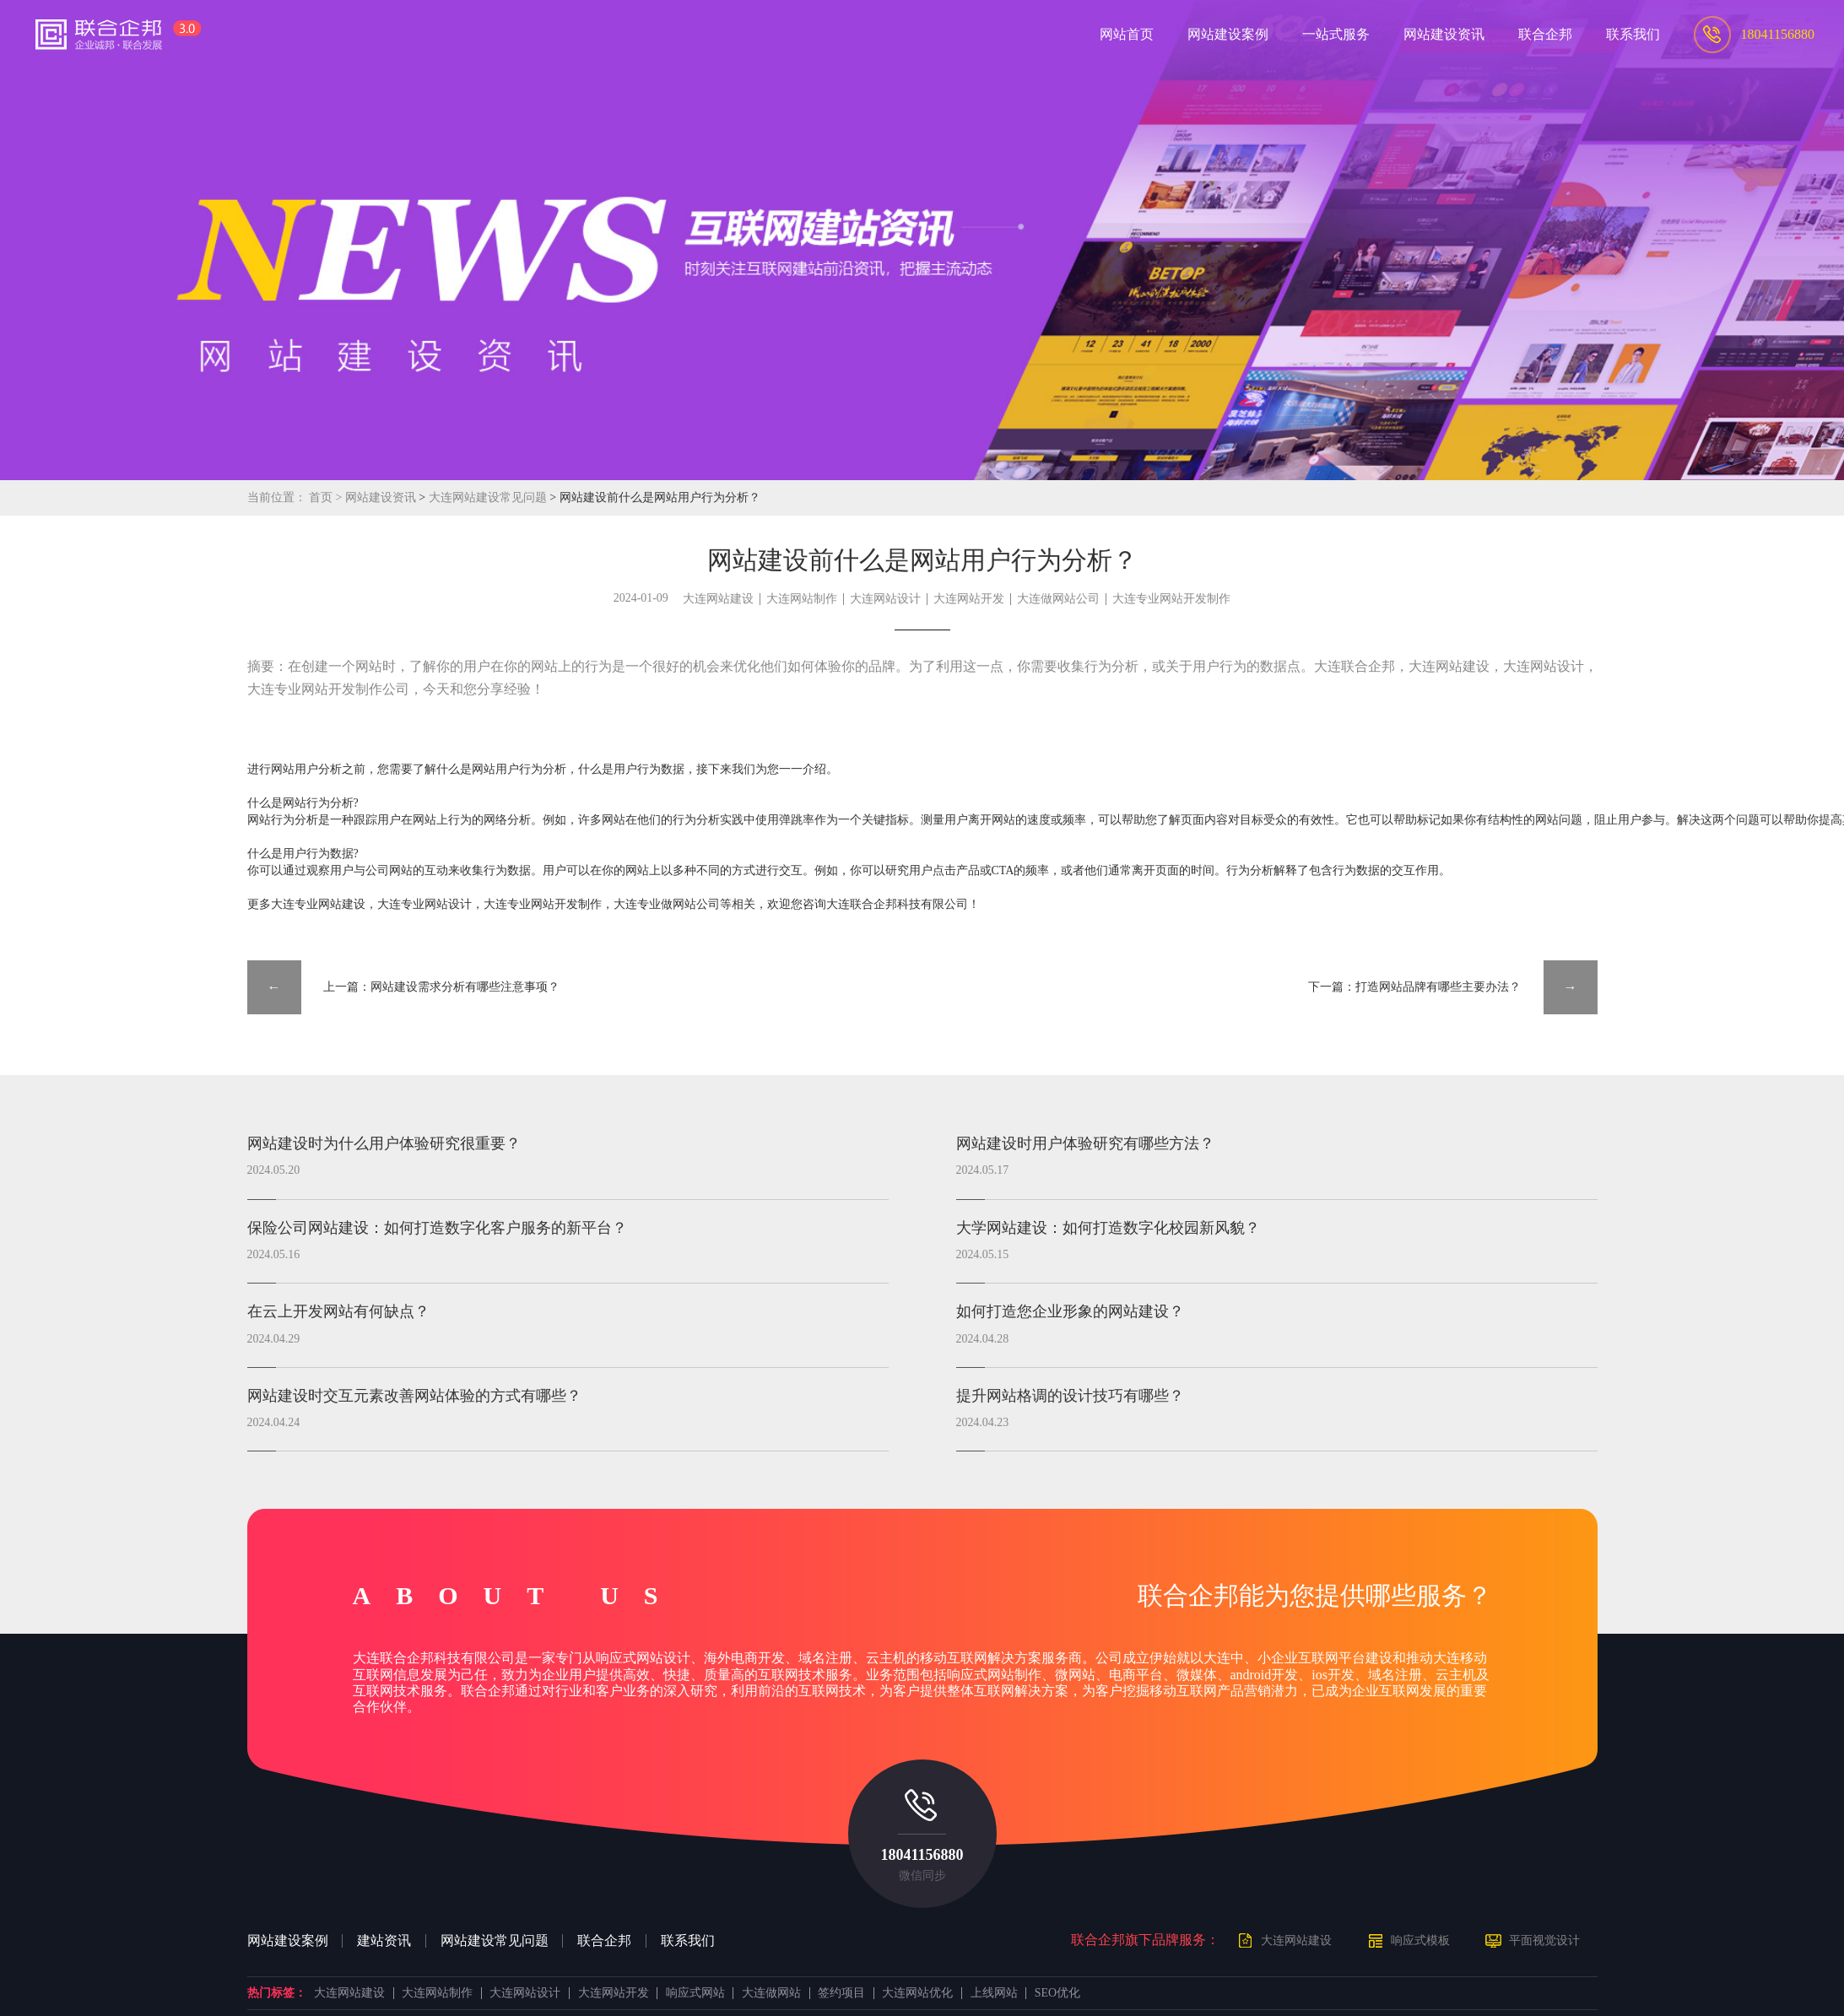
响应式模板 (1420, 1940)
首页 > (327, 497)
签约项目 (841, 1993)
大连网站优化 (917, 1993)
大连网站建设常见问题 (489, 497)
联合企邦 (604, 1941)
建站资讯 (384, 1941)
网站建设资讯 (380, 497)
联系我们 (688, 1941)
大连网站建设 (718, 598)
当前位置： (276, 497)
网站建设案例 (287, 1941)
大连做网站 (771, 1993)
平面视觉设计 (1544, 1940)
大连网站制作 (801, 598)
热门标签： (276, 1993)
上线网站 (994, 1993)
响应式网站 (695, 1993)
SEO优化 (1057, 1993)
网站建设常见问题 (495, 1941)
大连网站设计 (885, 598)
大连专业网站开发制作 (1171, 598)
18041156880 (921, 1854)
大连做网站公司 (1058, 598)
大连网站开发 (968, 598)
